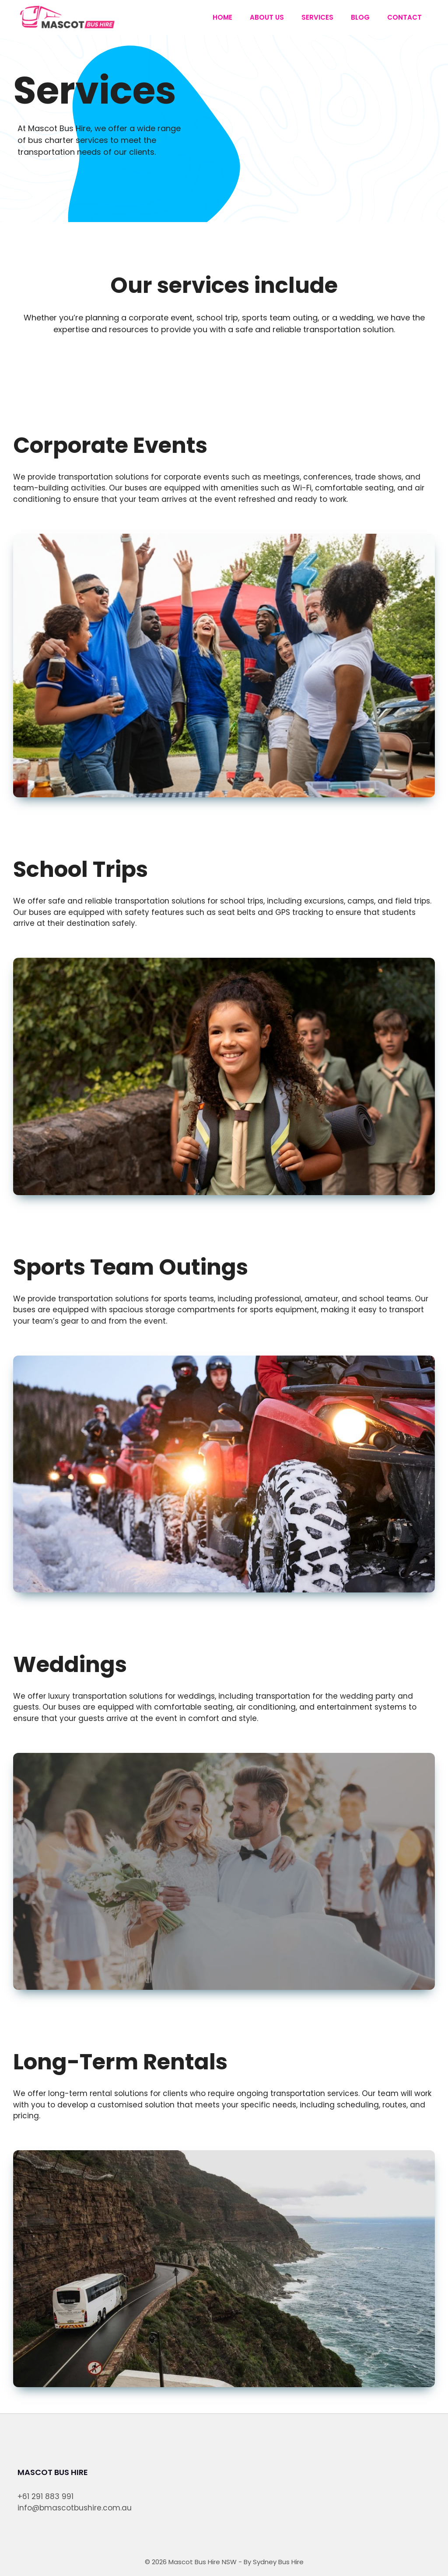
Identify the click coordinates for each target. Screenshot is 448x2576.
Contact (404, 17)
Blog (360, 17)
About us (267, 17)
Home (222, 17)
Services (317, 17)
